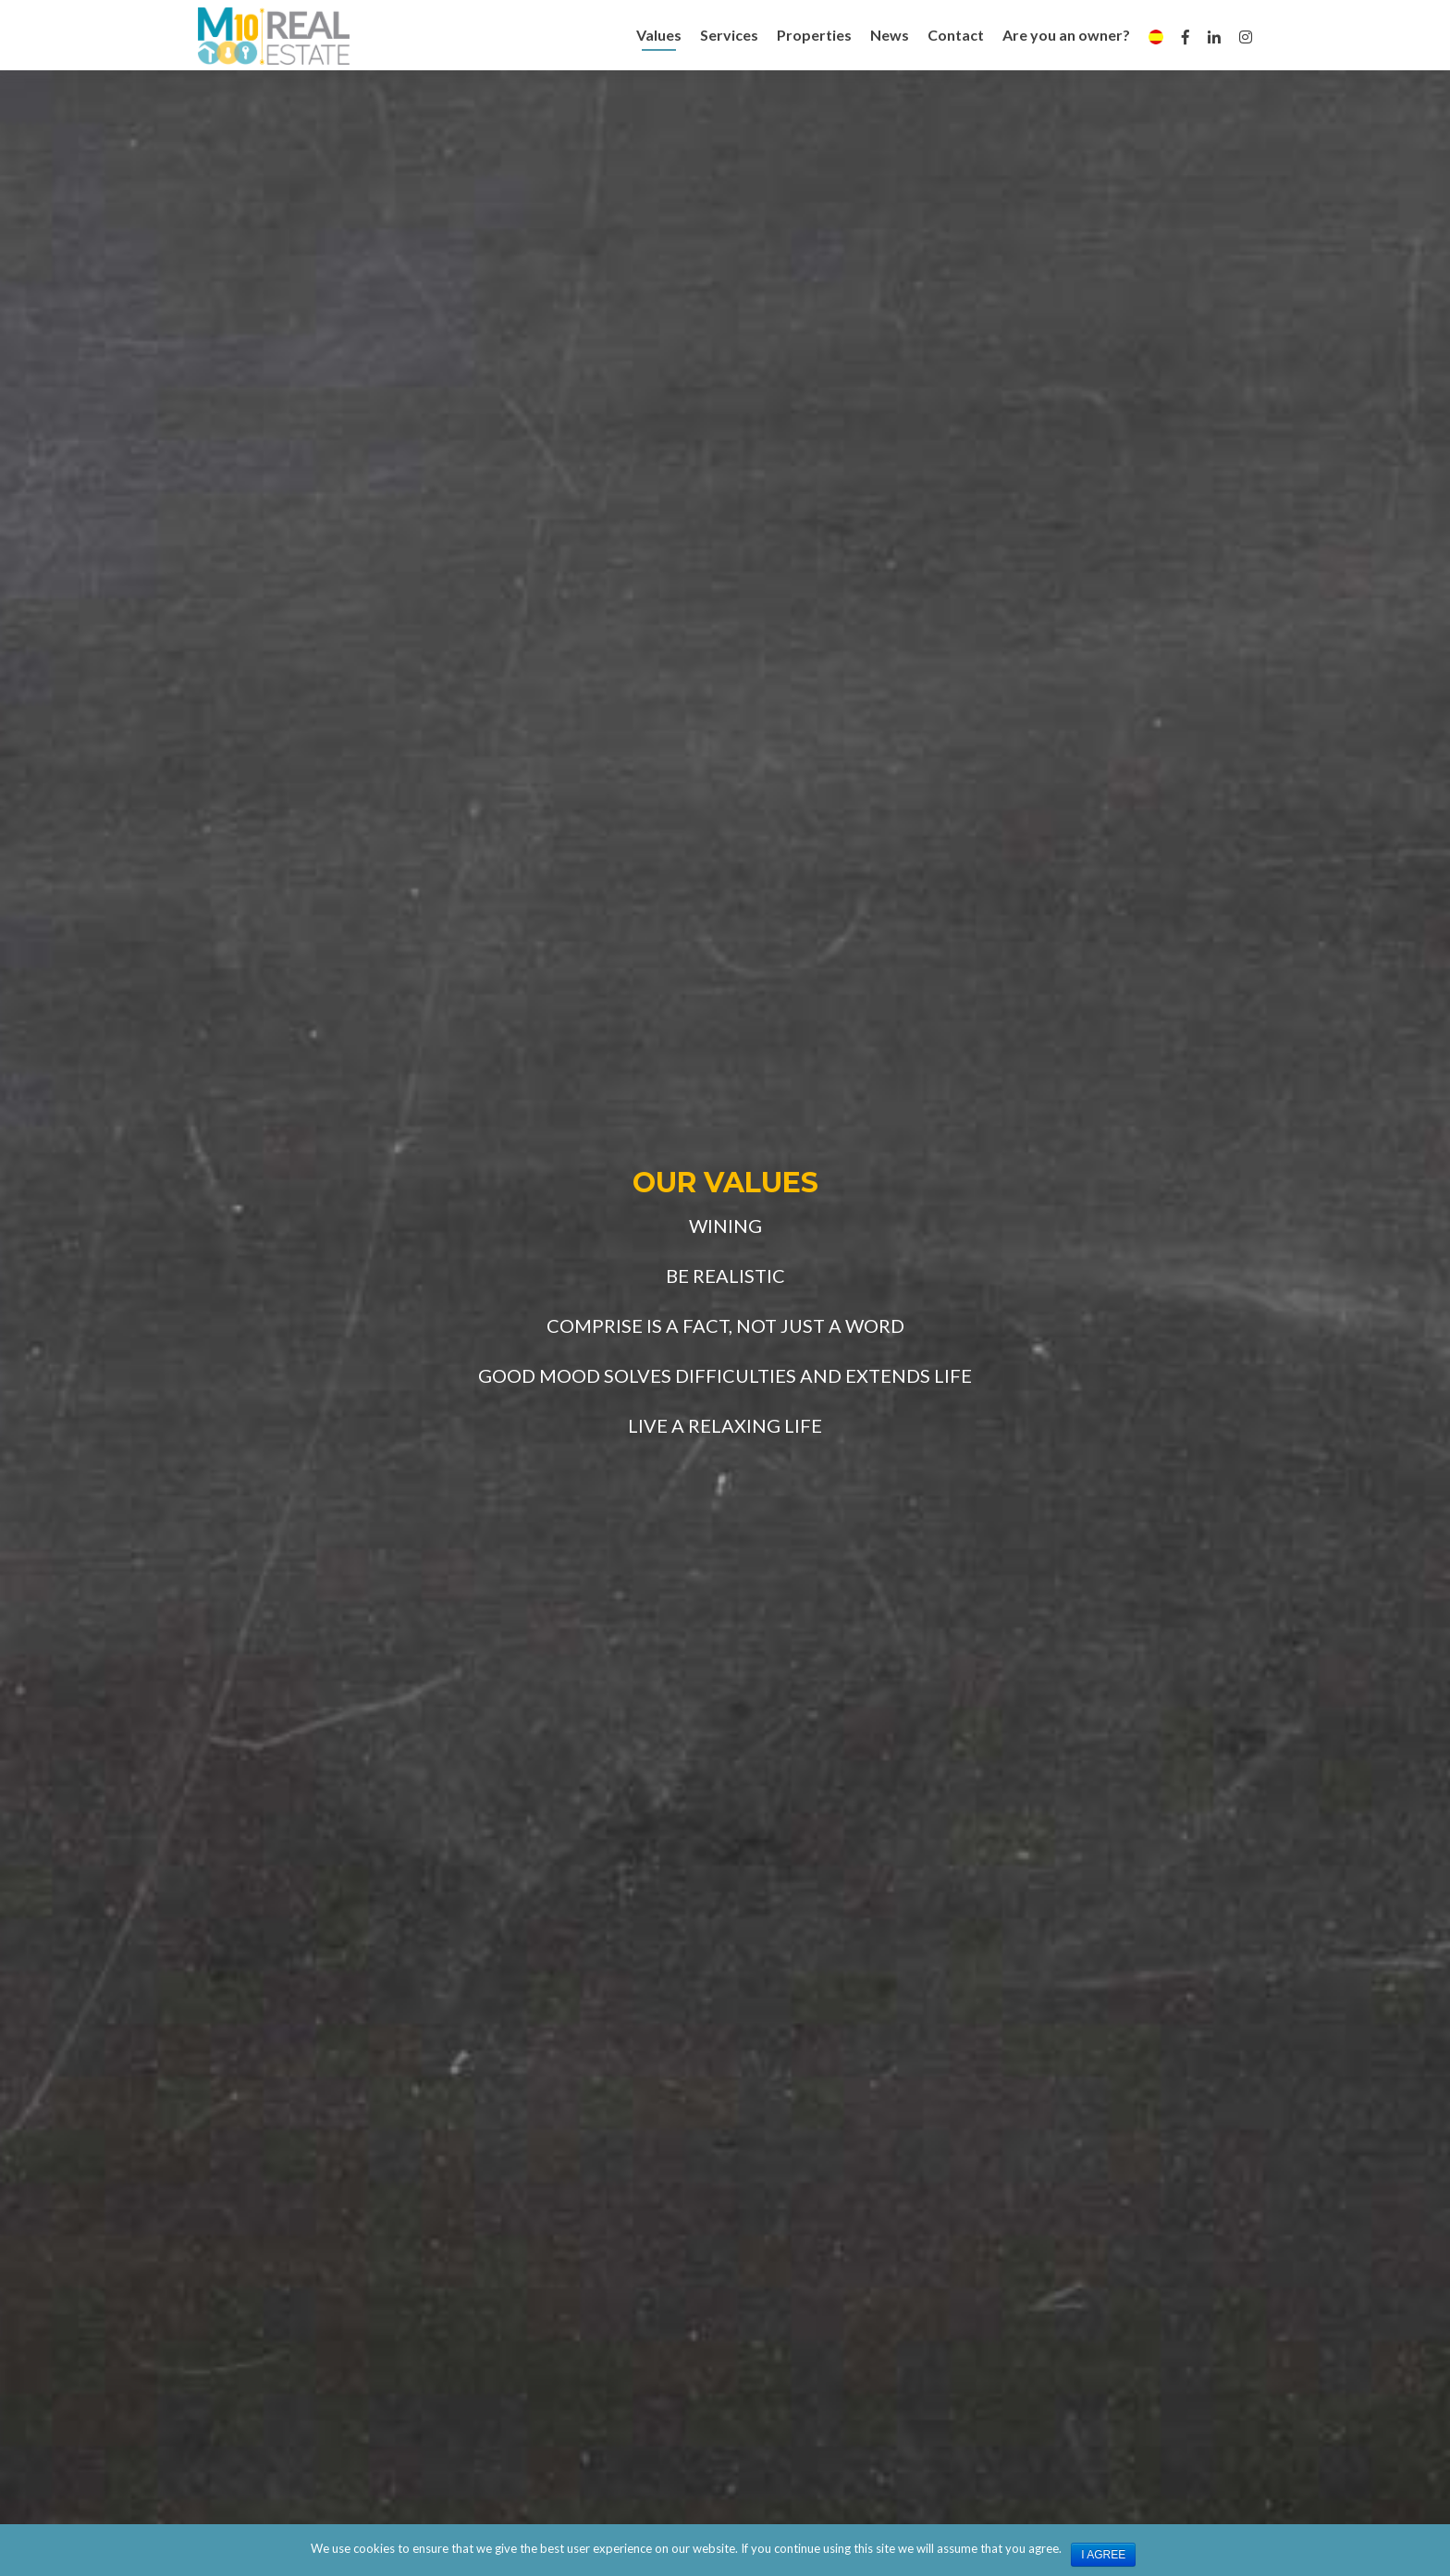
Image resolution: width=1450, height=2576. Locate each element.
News (889, 34)
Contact (956, 34)
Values (659, 34)
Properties (814, 34)
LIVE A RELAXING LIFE (725, 1425)
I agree (1103, 2554)
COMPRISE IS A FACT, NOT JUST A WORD (725, 1325)
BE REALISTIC (725, 1275)
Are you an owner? (1066, 34)
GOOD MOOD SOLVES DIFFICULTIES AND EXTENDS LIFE (725, 1375)
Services (729, 34)
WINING (725, 1225)
